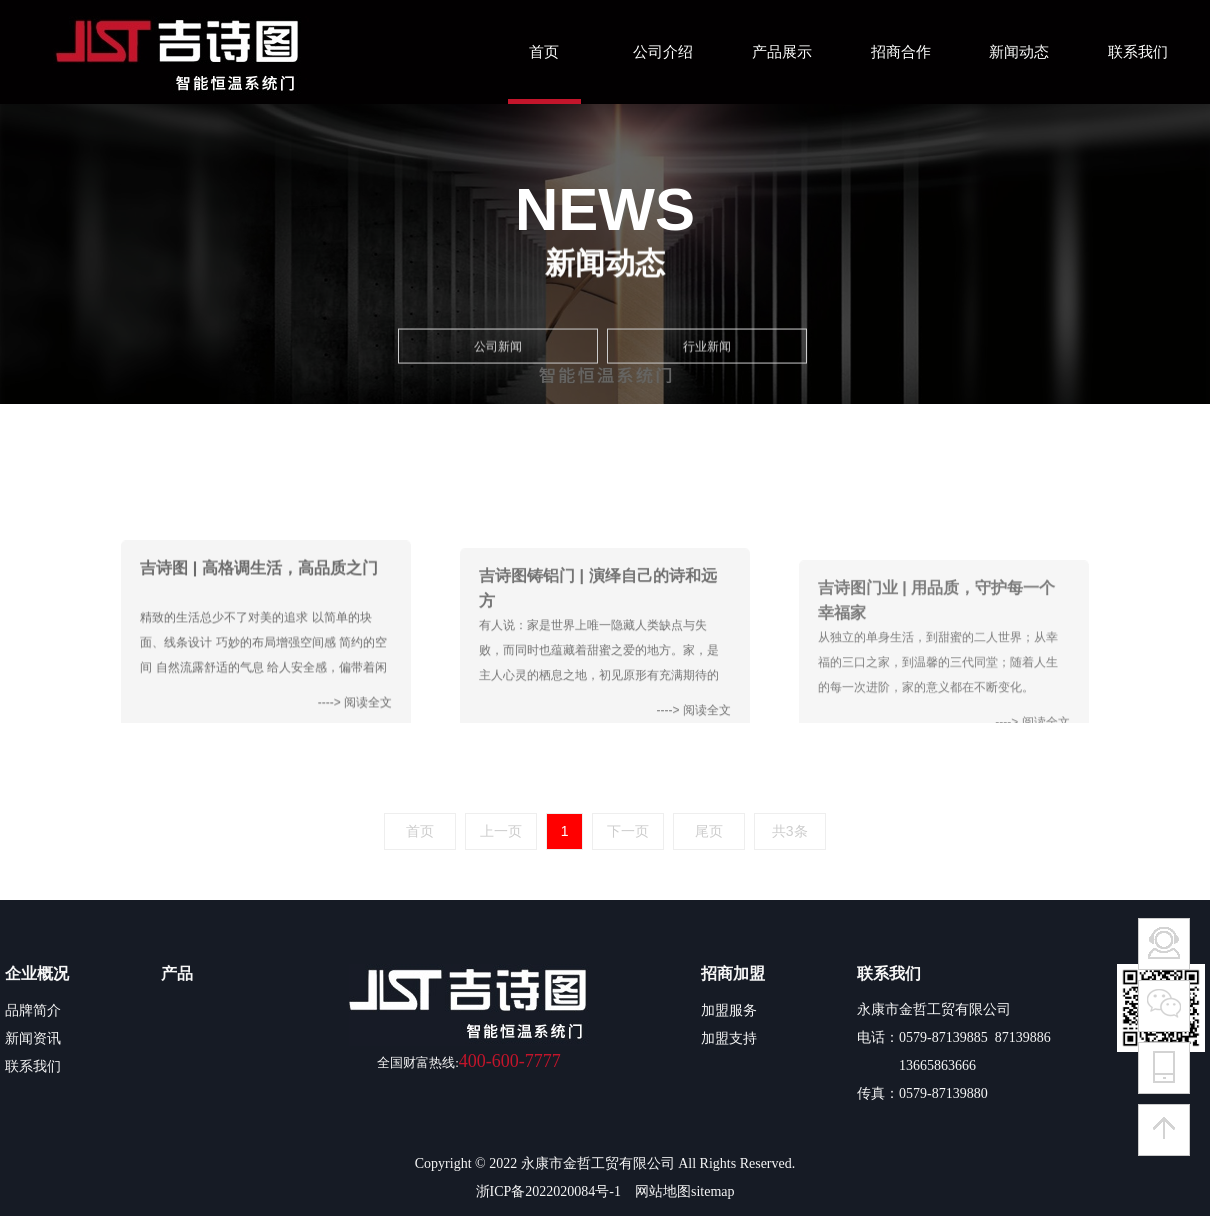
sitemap (713, 1191)
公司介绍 (663, 52)
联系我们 (1138, 52)
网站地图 (663, 1191)
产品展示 (782, 52)
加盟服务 (729, 1010)
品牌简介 (33, 1010)
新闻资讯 (33, 1038)
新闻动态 (1019, 52)
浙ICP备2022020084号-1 (548, 1191)
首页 (544, 52)
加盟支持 (729, 1038)
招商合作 (901, 52)
